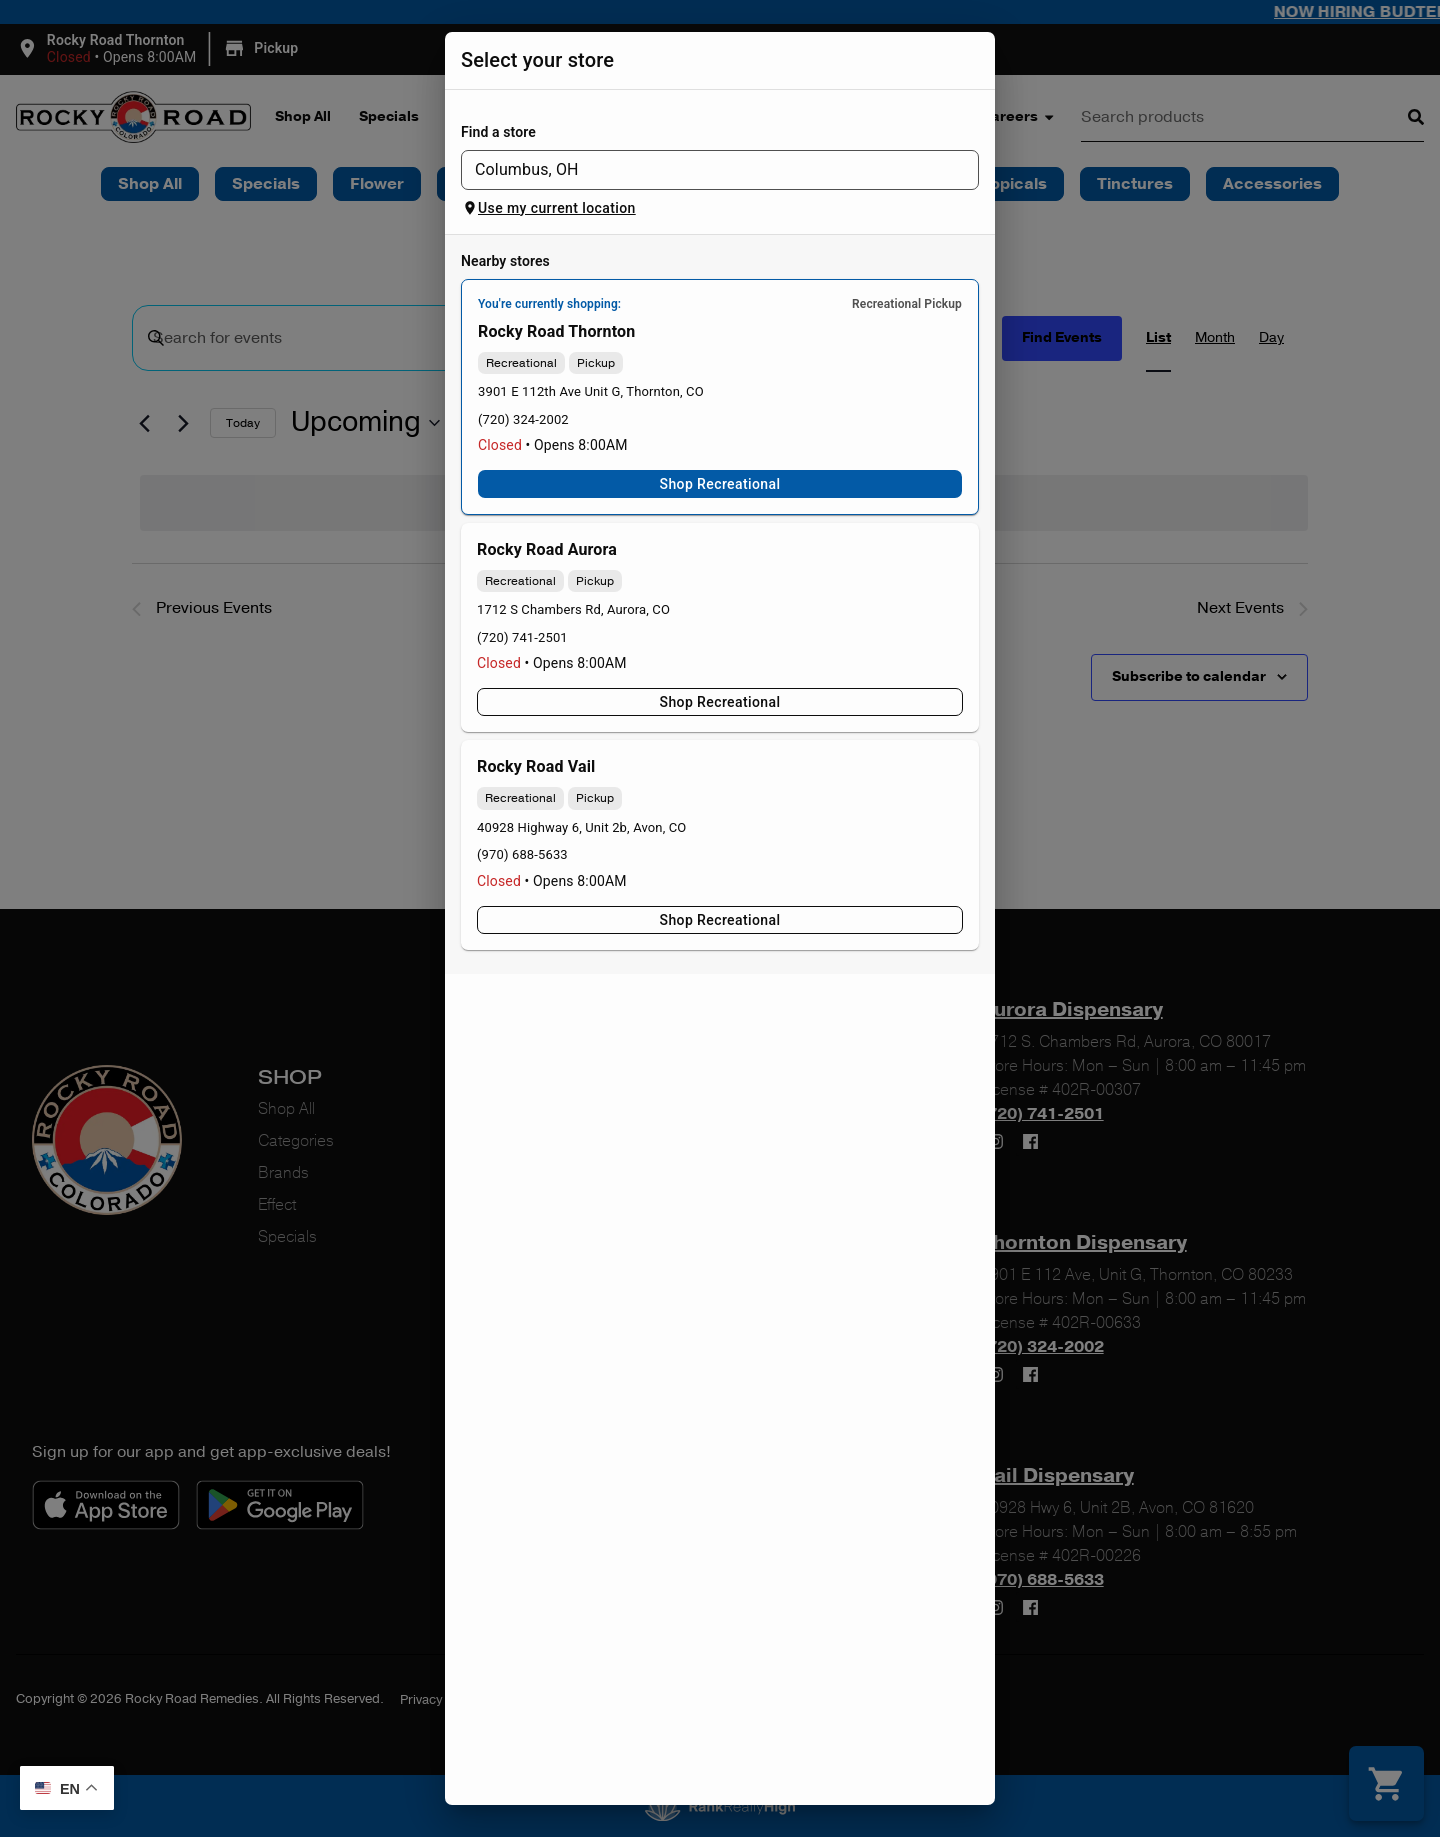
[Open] (968, 171)
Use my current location (549, 208)
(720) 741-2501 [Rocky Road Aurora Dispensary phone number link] (522, 637)
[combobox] (703, 170)
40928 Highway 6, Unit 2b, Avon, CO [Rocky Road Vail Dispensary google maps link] (581, 827)
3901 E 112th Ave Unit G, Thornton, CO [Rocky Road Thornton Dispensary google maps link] (591, 391)
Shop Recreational (720, 484)
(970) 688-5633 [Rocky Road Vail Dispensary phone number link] (522, 854)
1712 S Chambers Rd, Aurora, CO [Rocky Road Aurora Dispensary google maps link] (573, 609)
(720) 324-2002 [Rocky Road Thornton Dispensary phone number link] (523, 419)
